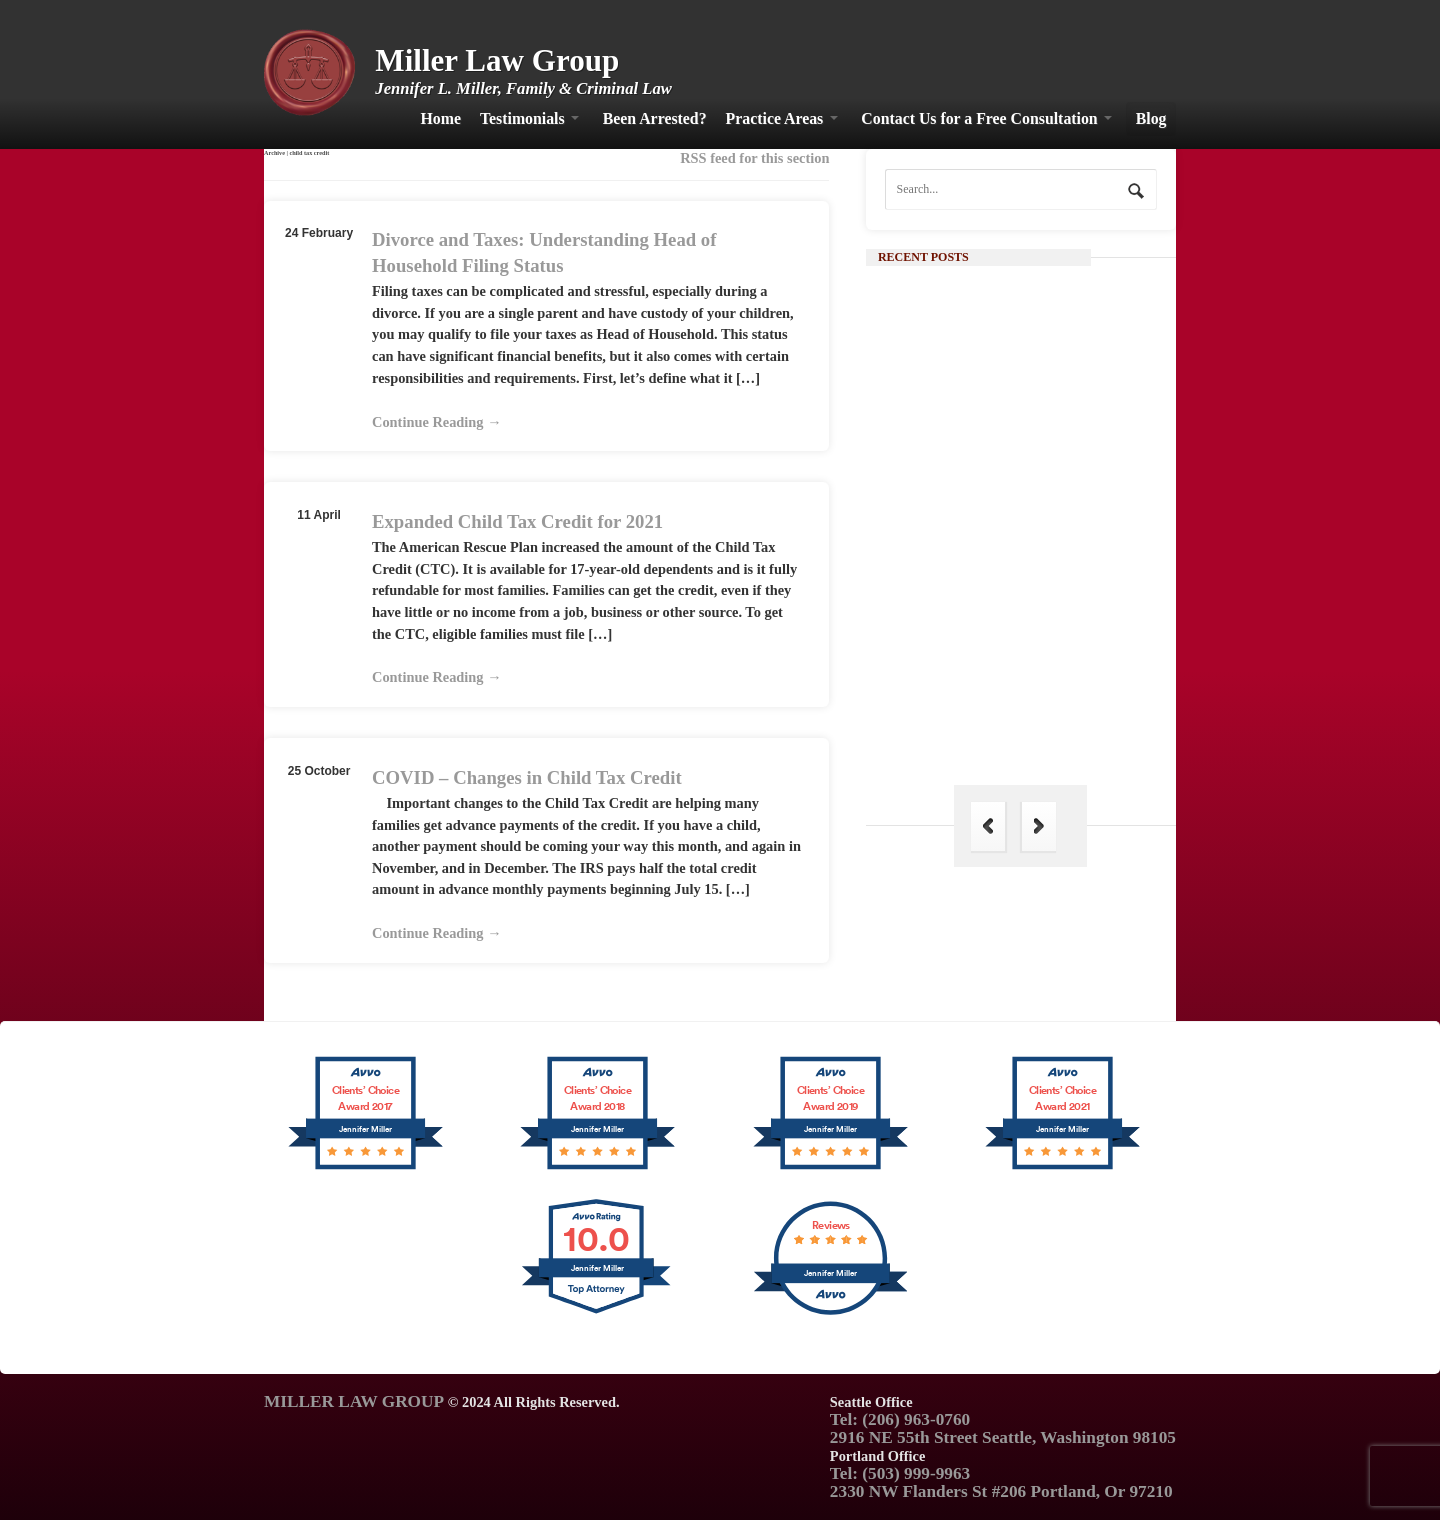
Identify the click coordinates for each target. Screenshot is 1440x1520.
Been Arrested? (655, 118)
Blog (1151, 118)
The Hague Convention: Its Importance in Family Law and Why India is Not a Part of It (1056, 714)
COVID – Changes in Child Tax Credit (527, 777)
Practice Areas (775, 118)
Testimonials (522, 118)
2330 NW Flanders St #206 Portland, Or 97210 (1001, 1491)
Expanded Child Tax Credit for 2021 (517, 521)
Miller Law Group (497, 60)
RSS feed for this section (754, 158)
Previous (988, 826)
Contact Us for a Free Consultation (979, 118)
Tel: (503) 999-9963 (900, 1473)
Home (441, 118)
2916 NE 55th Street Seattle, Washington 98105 (1003, 1437)
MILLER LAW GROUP (354, 1401)
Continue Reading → (437, 422)
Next (1039, 826)
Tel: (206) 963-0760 (900, 1419)
